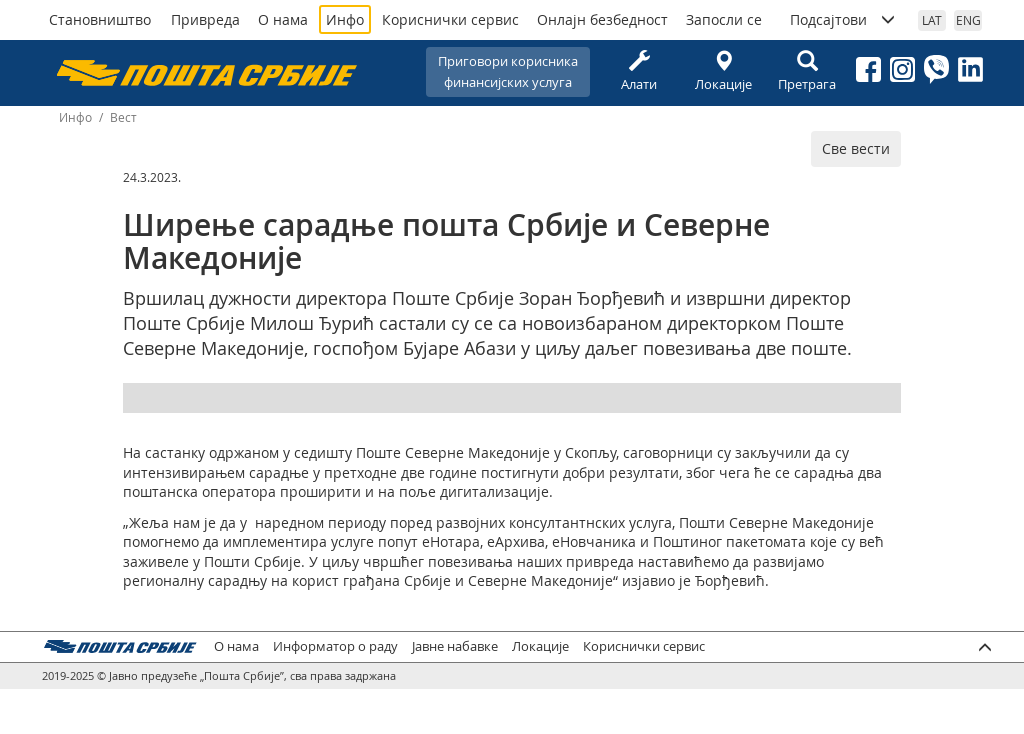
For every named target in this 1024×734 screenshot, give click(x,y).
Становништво (100, 19)
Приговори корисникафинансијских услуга (508, 71)
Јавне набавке (455, 646)
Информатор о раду (335, 646)
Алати (639, 71)
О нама (283, 19)
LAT (932, 20)
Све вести (856, 148)
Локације (723, 71)
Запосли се (724, 19)
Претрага (807, 71)
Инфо (345, 19)
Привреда (205, 19)
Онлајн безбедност (602, 19)
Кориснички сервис (450, 19)
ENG (968, 20)
